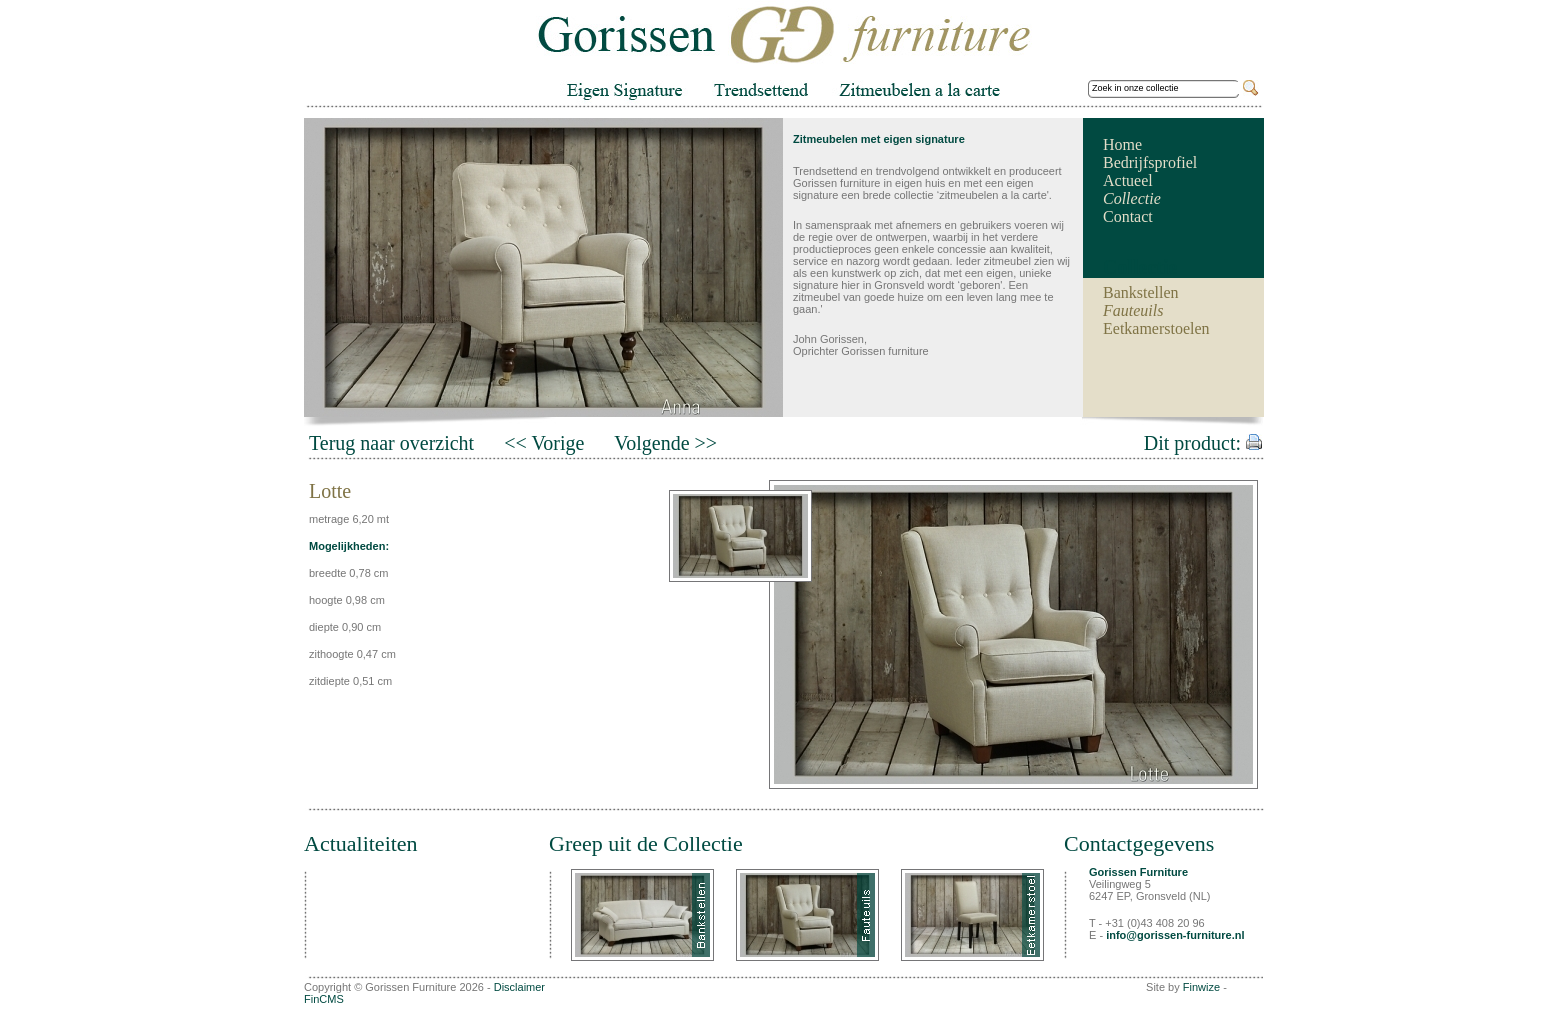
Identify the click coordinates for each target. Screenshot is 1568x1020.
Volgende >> (665, 443)
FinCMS (324, 999)
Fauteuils (1133, 310)
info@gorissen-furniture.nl (1175, 935)
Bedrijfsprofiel (1150, 162)
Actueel (1128, 180)
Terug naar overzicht (391, 443)
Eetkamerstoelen (1156, 328)
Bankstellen (1141, 292)
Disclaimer (519, 987)
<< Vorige (544, 443)
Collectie (1132, 198)
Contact (1128, 216)
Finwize (1201, 987)
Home (1122, 144)
